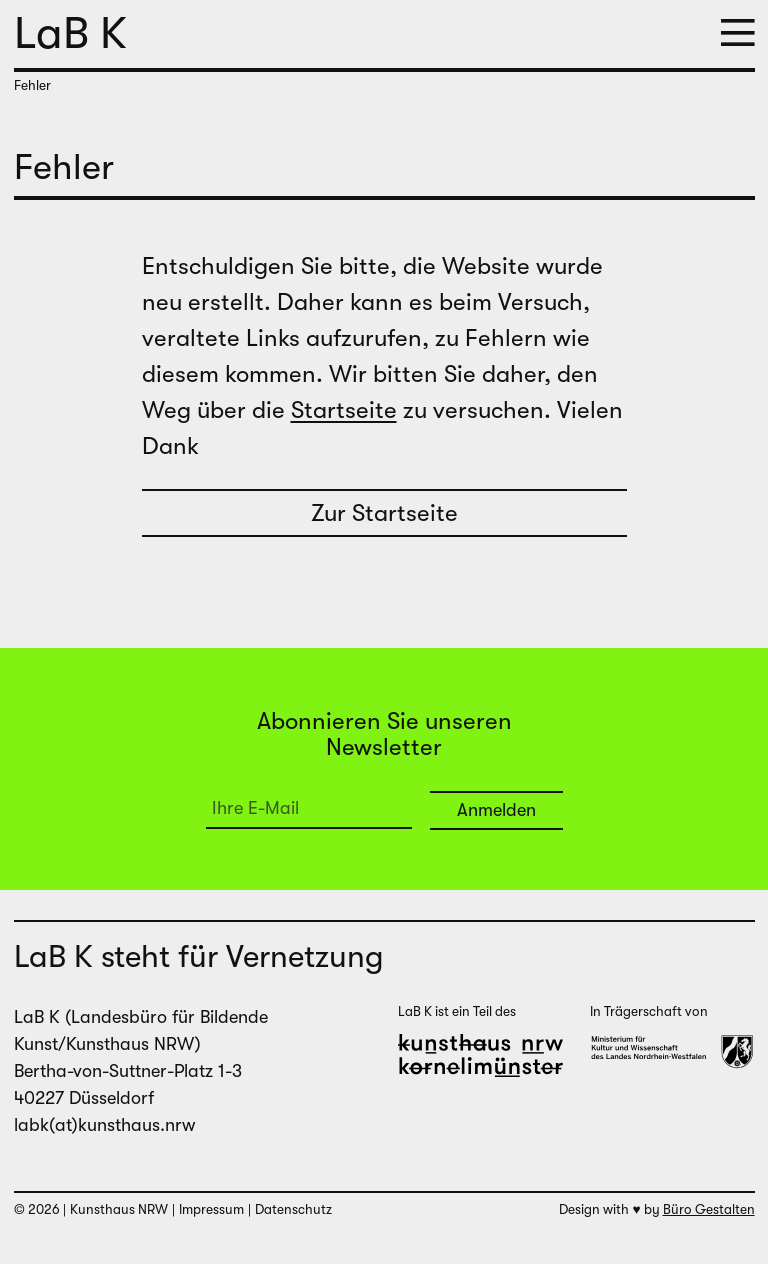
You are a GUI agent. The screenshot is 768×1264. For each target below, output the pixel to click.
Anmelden (496, 810)
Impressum (211, 1209)
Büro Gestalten (709, 1209)
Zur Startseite (384, 513)
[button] (738, 34)
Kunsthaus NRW (119, 1209)
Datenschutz (293, 1209)
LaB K (70, 33)
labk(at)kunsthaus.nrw (104, 1125)
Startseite (344, 410)
